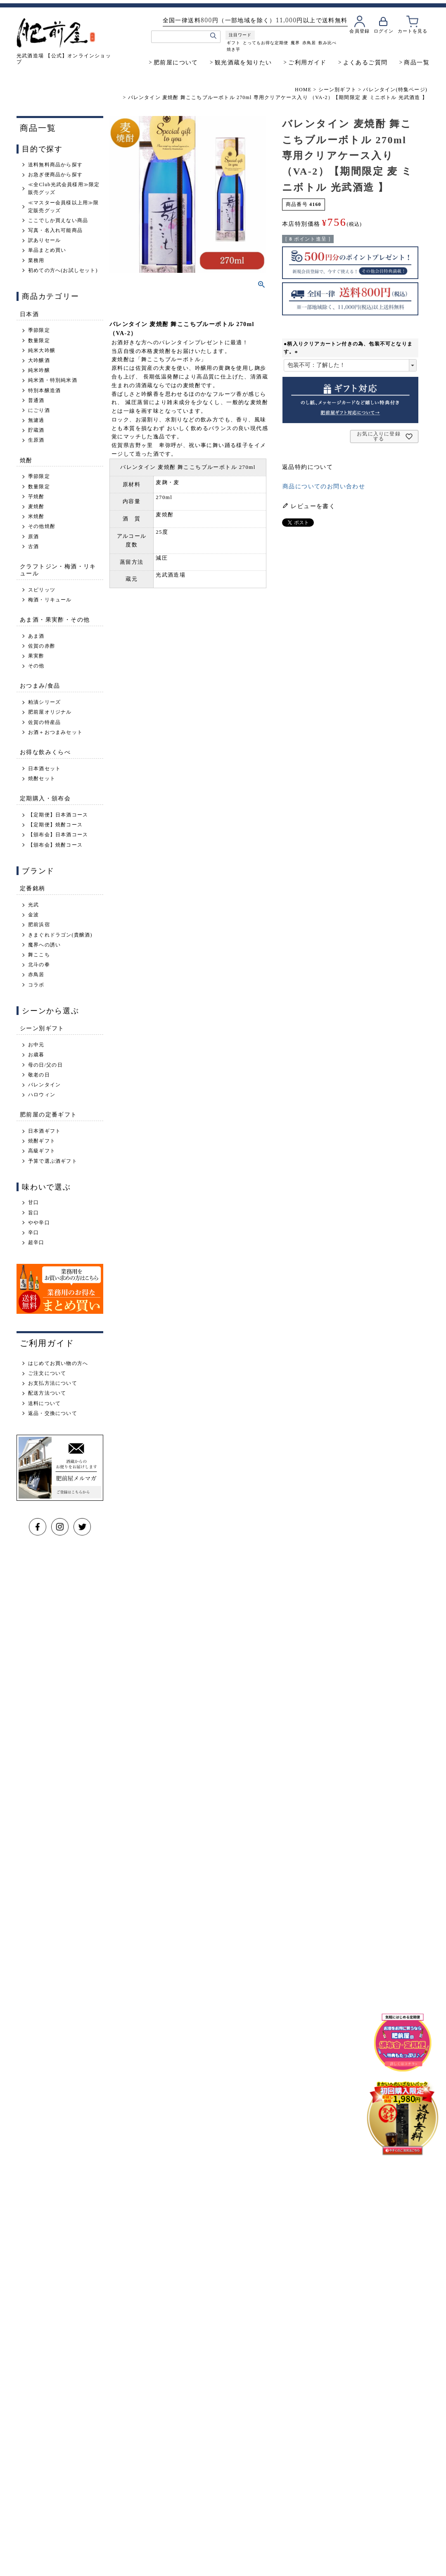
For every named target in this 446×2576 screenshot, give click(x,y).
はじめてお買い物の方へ (58, 1363)
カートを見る (412, 31)
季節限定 (39, 330)
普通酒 (36, 400)
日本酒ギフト (44, 1131)
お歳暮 (36, 1054)
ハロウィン (41, 1095)
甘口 (33, 1202)
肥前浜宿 (39, 924)
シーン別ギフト (337, 89)
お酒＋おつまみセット (55, 732)
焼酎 (26, 460)
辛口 (33, 1232)
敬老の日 (39, 1075)
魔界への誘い (44, 945)
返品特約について (307, 467)
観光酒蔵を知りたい (243, 62)
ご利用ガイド (307, 62)
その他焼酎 (41, 526)
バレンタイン (44, 1085)
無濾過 (36, 420)
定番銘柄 (32, 888)
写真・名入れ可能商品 (55, 230)
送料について (44, 1403)
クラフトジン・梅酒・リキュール (58, 569)
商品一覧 (416, 62)
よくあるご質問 (365, 62)
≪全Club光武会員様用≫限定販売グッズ (64, 188)
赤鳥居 (309, 42)
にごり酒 (39, 410)
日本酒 (29, 314)
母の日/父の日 (45, 1065)
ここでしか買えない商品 (58, 220)
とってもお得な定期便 (265, 42)
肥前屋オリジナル (50, 712)
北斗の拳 (39, 964)
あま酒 (36, 636)
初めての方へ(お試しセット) (63, 270)
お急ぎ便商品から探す (55, 174)
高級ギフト (41, 1151)
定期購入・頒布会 (45, 798)
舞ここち (39, 955)
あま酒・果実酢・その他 (55, 619)
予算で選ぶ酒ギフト (52, 1161)
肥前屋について (176, 62)
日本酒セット (44, 768)
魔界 (294, 42)
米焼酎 (36, 516)
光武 (33, 905)
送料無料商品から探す (55, 165)
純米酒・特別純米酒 (52, 380)
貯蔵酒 (36, 430)
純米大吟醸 (41, 350)
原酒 (33, 536)
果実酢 (36, 656)
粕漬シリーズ (44, 702)
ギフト (233, 42)
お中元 (36, 1045)
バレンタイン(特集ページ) (395, 89)
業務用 (36, 260)
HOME (303, 89)
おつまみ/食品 (40, 685)
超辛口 (36, 1242)
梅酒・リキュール (50, 600)
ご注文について (47, 1373)
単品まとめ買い (47, 250)
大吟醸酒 (39, 360)
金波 (33, 915)
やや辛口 (39, 1222)
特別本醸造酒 (44, 390)
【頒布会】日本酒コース (58, 834)
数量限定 (39, 340)
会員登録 (359, 31)
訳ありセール (44, 240)
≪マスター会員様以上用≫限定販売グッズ (63, 206)
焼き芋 (233, 49)
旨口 (33, 1213)
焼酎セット (41, 778)
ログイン (383, 31)
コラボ (36, 985)
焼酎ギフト (41, 1141)
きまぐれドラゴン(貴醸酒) (60, 935)
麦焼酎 (36, 506)
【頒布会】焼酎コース (55, 845)
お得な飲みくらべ (45, 752)
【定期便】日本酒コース (58, 815)
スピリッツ (41, 590)
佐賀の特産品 (44, 722)
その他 (36, 666)
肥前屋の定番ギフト (48, 1114)
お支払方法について (52, 1383)
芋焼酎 (36, 496)
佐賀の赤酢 (41, 646)
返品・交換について (52, 1413)
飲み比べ (327, 42)
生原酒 (36, 440)
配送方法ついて (47, 1393)
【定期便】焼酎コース (55, 825)
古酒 (33, 546)
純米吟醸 (39, 370)
